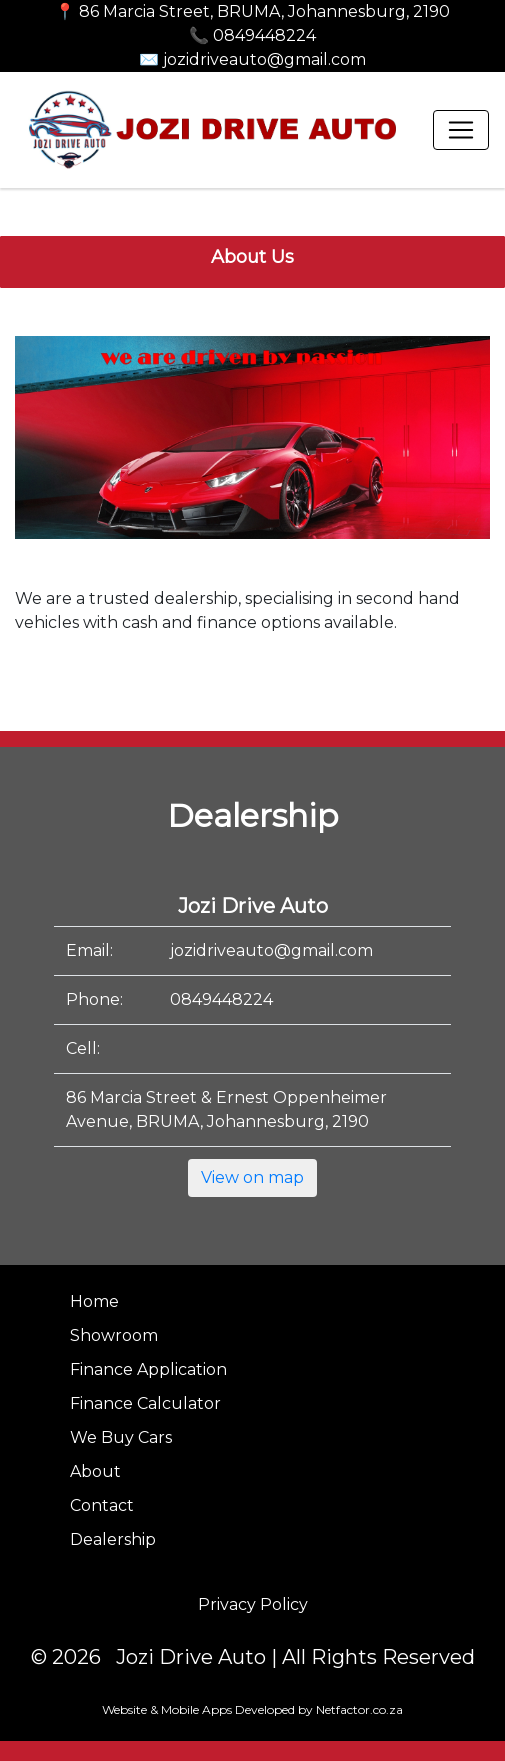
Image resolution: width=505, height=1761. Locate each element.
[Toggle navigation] (461, 130)
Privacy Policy (253, 1604)
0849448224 (221, 999)
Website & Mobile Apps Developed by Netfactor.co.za (252, 1709)
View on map (252, 1177)
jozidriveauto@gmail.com (271, 950)
